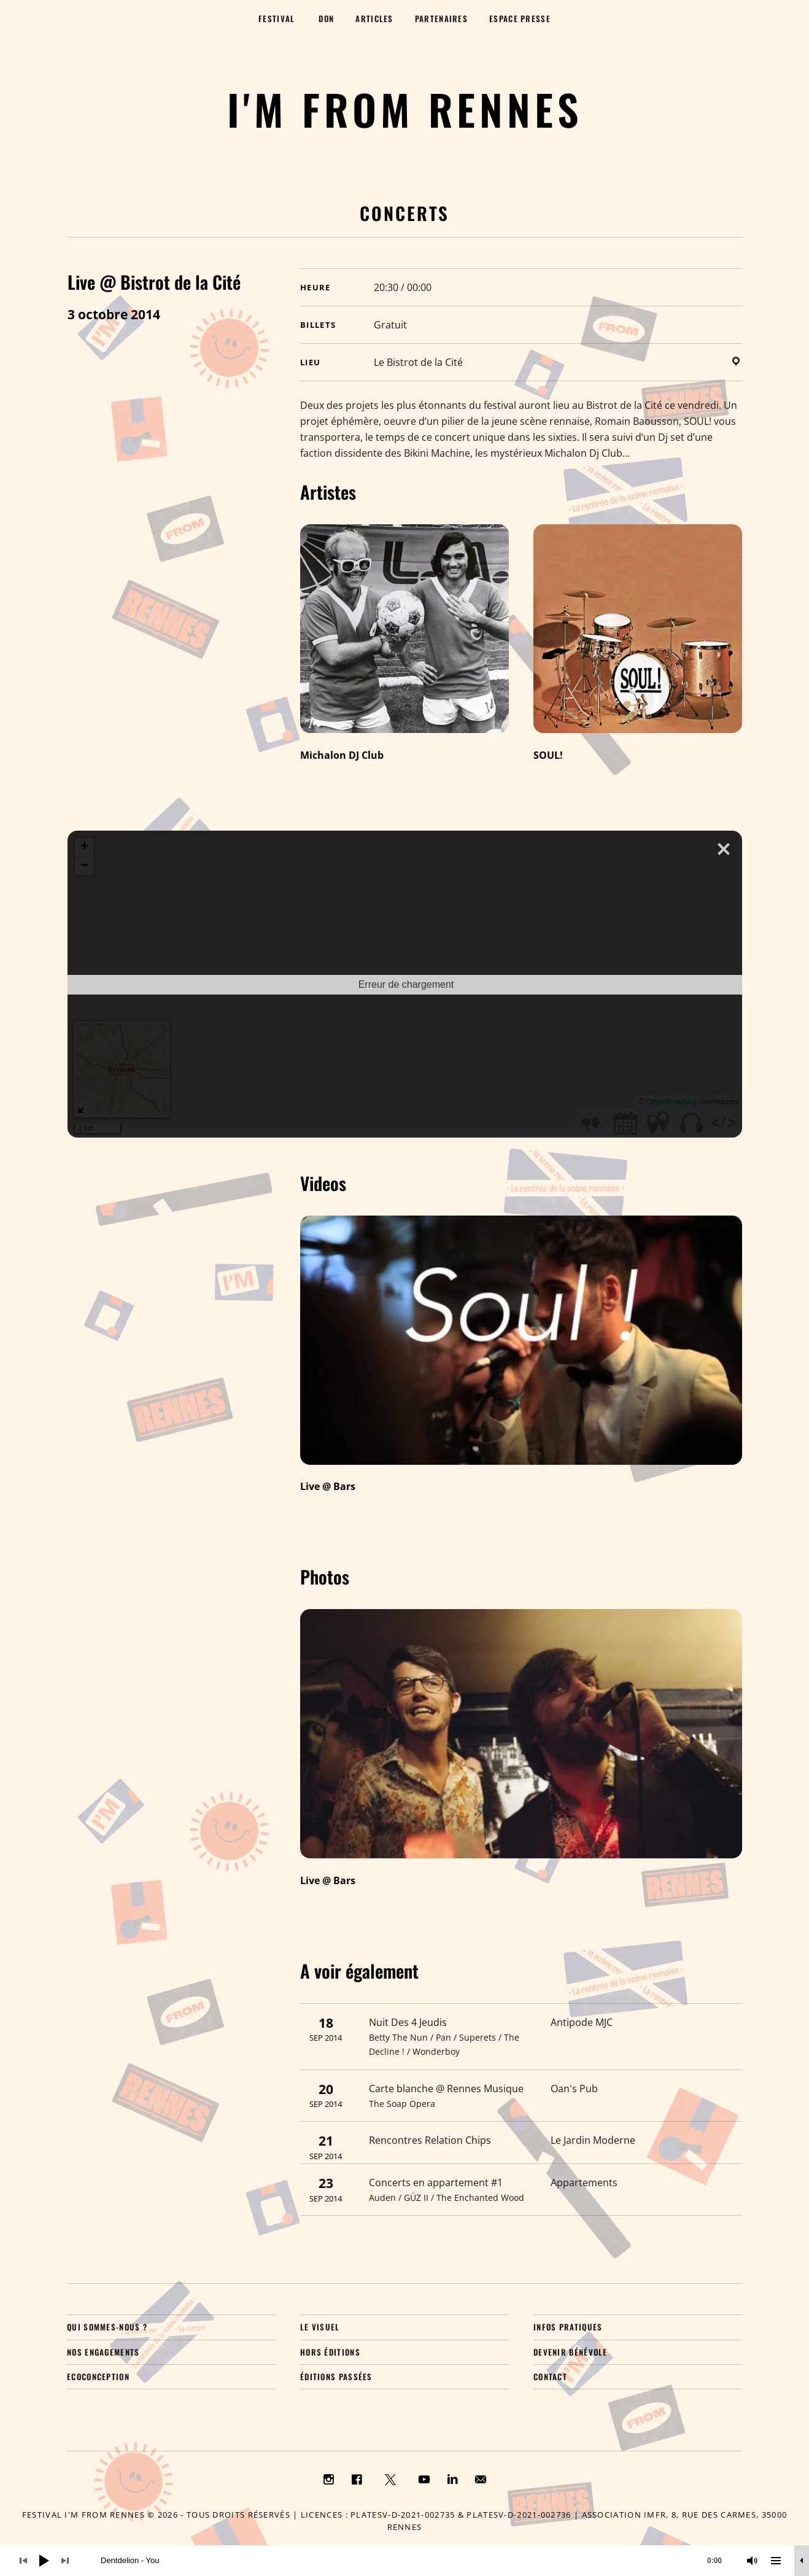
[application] (404, 2560)
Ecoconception (98, 2376)
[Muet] (752, 2560)
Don (326, 18)
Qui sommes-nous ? (107, 2327)
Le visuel (320, 2327)
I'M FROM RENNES (405, 109)
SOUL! (548, 755)
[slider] (417, 2560)
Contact (550, 2376)
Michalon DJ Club (342, 755)
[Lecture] (44, 2560)
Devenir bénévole (570, 2352)
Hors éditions (330, 2352)
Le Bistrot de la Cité (418, 362)
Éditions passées (336, 2376)
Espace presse (520, 18)
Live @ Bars (327, 1486)
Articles (374, 18)
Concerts (404, 213)
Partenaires (441, 18)
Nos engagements (103, 2352)
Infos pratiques (568, 2327)
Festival (276, 18)
